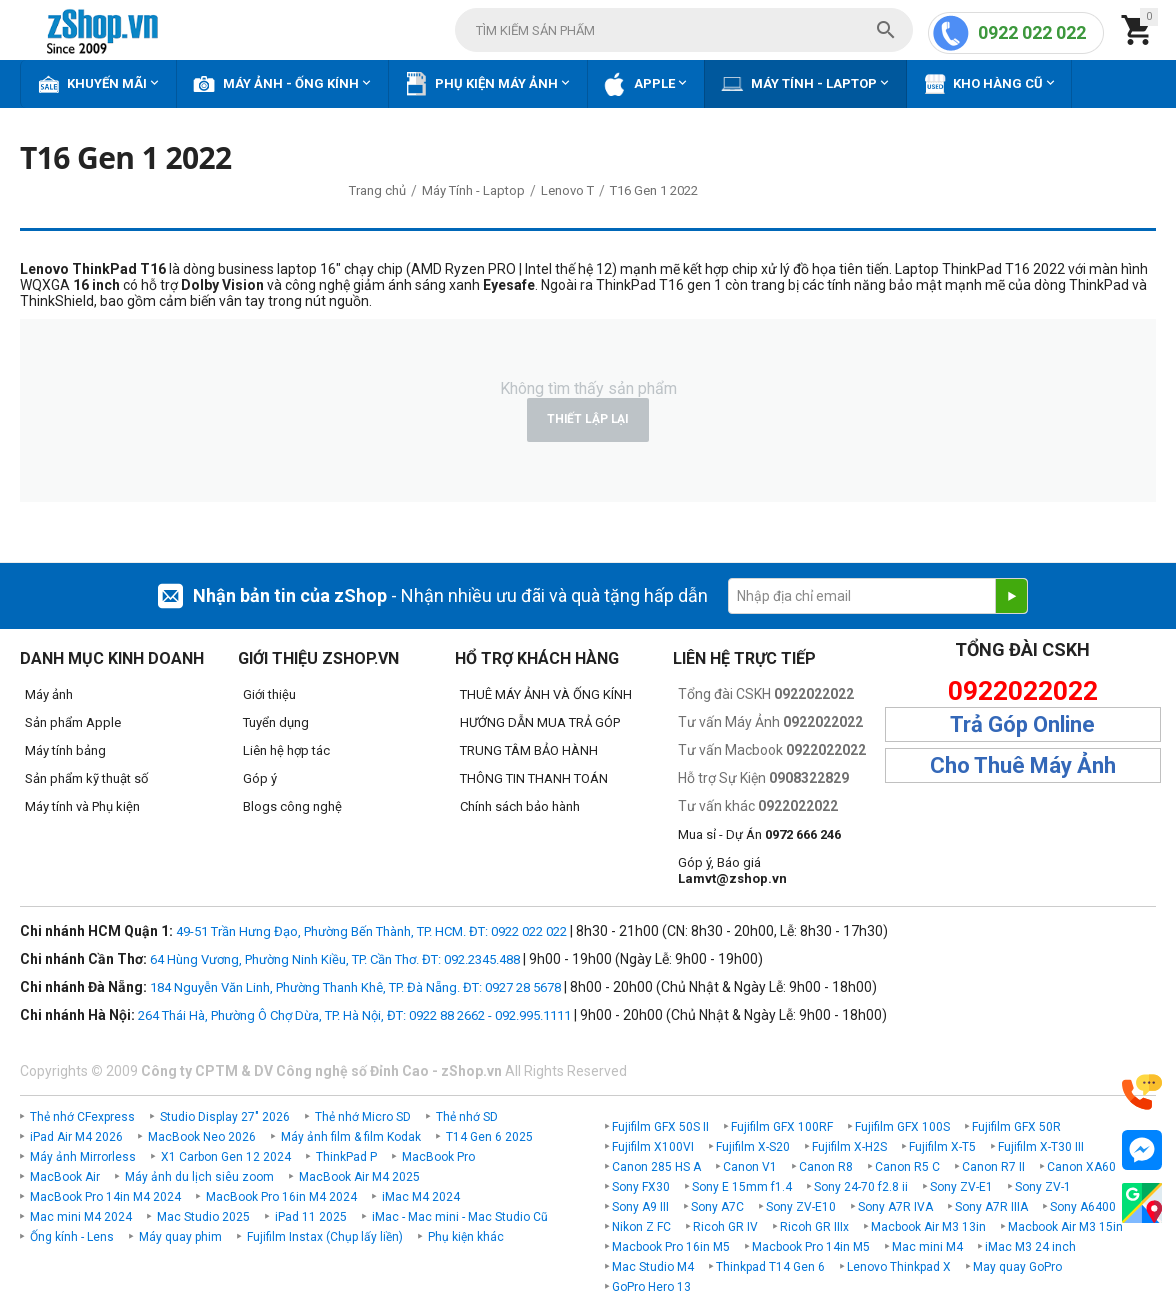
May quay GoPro (1017, 1267)
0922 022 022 (1032, 32)
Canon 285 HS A (656, 1167)
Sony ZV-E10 (801, 1207)
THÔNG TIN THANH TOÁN (534, 778)
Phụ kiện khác (466, 1237)
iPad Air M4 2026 (76, 1137)
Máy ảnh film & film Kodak (351, 1137)
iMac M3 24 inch (1030, 1247)
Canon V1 (750, 1167)
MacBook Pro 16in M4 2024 (281, 1197)
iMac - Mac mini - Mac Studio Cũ (460, 1217)
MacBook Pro (438, 1157)
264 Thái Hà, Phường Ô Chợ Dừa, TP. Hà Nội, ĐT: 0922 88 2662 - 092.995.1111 (354, 1015)
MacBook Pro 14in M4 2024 (105, 1197)
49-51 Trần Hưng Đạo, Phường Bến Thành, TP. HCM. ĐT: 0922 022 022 (371, 931)
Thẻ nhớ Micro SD (363, 1117)
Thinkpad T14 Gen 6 (770, 1267)
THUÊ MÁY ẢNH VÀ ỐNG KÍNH (546, 694)
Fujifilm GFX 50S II (660, 1127)
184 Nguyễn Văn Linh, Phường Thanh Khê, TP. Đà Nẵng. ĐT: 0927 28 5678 (355, 987)
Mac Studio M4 (653, 1267)
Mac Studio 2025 (203, 1217)
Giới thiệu (269, 694)
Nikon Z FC (641, 1227)
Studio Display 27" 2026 (225, 1117)
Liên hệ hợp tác (286, 750)
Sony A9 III (640, 1207)
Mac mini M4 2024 (81, 1217)
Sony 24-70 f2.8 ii (861, 1187)
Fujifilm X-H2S (849, 1147)
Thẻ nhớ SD (467, 1117)
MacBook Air (65, 1177)
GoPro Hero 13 (651, 1287)
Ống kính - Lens (72, 1237)
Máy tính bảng (65, 750)
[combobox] (684, 30)
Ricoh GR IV (725, 1227)
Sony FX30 (641, 1187)
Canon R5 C (907, 1167)
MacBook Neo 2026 (202, 1137)
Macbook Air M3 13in (928, 1227)
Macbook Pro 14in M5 (811, 1247)
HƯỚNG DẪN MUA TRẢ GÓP (540, 722)
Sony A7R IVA (895, 1207)
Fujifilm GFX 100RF (782, 1127)
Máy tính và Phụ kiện (82, 806)
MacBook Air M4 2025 (359, 1177)
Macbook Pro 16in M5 (671, 1247)
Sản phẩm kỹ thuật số (86, 778)
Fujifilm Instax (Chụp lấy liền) (325, 1237)
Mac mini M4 (927, 1247)
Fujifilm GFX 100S (902, 1127)
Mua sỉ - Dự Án (759, 834)
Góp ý (260, 778)
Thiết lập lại (588, 419)
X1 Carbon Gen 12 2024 (226, 1157)
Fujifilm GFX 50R (1016, 1127)
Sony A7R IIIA (991, 1207)
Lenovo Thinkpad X (899, 1267)
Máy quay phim (180, 1237)
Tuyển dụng (276, 722)
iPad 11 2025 (311, 1217)
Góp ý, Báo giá (732, 870)
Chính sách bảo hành (520, 806)
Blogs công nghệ (292, 806)
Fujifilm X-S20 (753, 1147)
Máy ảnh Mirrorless (83, 1157)
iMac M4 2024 (421, 1197)
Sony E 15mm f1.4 (742, 1187)
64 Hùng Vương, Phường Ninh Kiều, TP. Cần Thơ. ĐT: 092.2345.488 (335, 959)
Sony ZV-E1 (961, 1187)
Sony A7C (717, 1207)
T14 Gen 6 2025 (489, 1137)
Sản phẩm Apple (73, 722)
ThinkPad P (346, 1157)
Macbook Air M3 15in (1065, 1227)
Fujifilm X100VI (653, 1147)
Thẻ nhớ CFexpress (82, 1117)
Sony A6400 (1083, 1207)
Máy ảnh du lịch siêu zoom (199, 1177)
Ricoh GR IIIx (814, 1227)
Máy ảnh (49, 694)
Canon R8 (826, 1167)
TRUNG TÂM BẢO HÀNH (529, 750)
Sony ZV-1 (1043, 1187)
